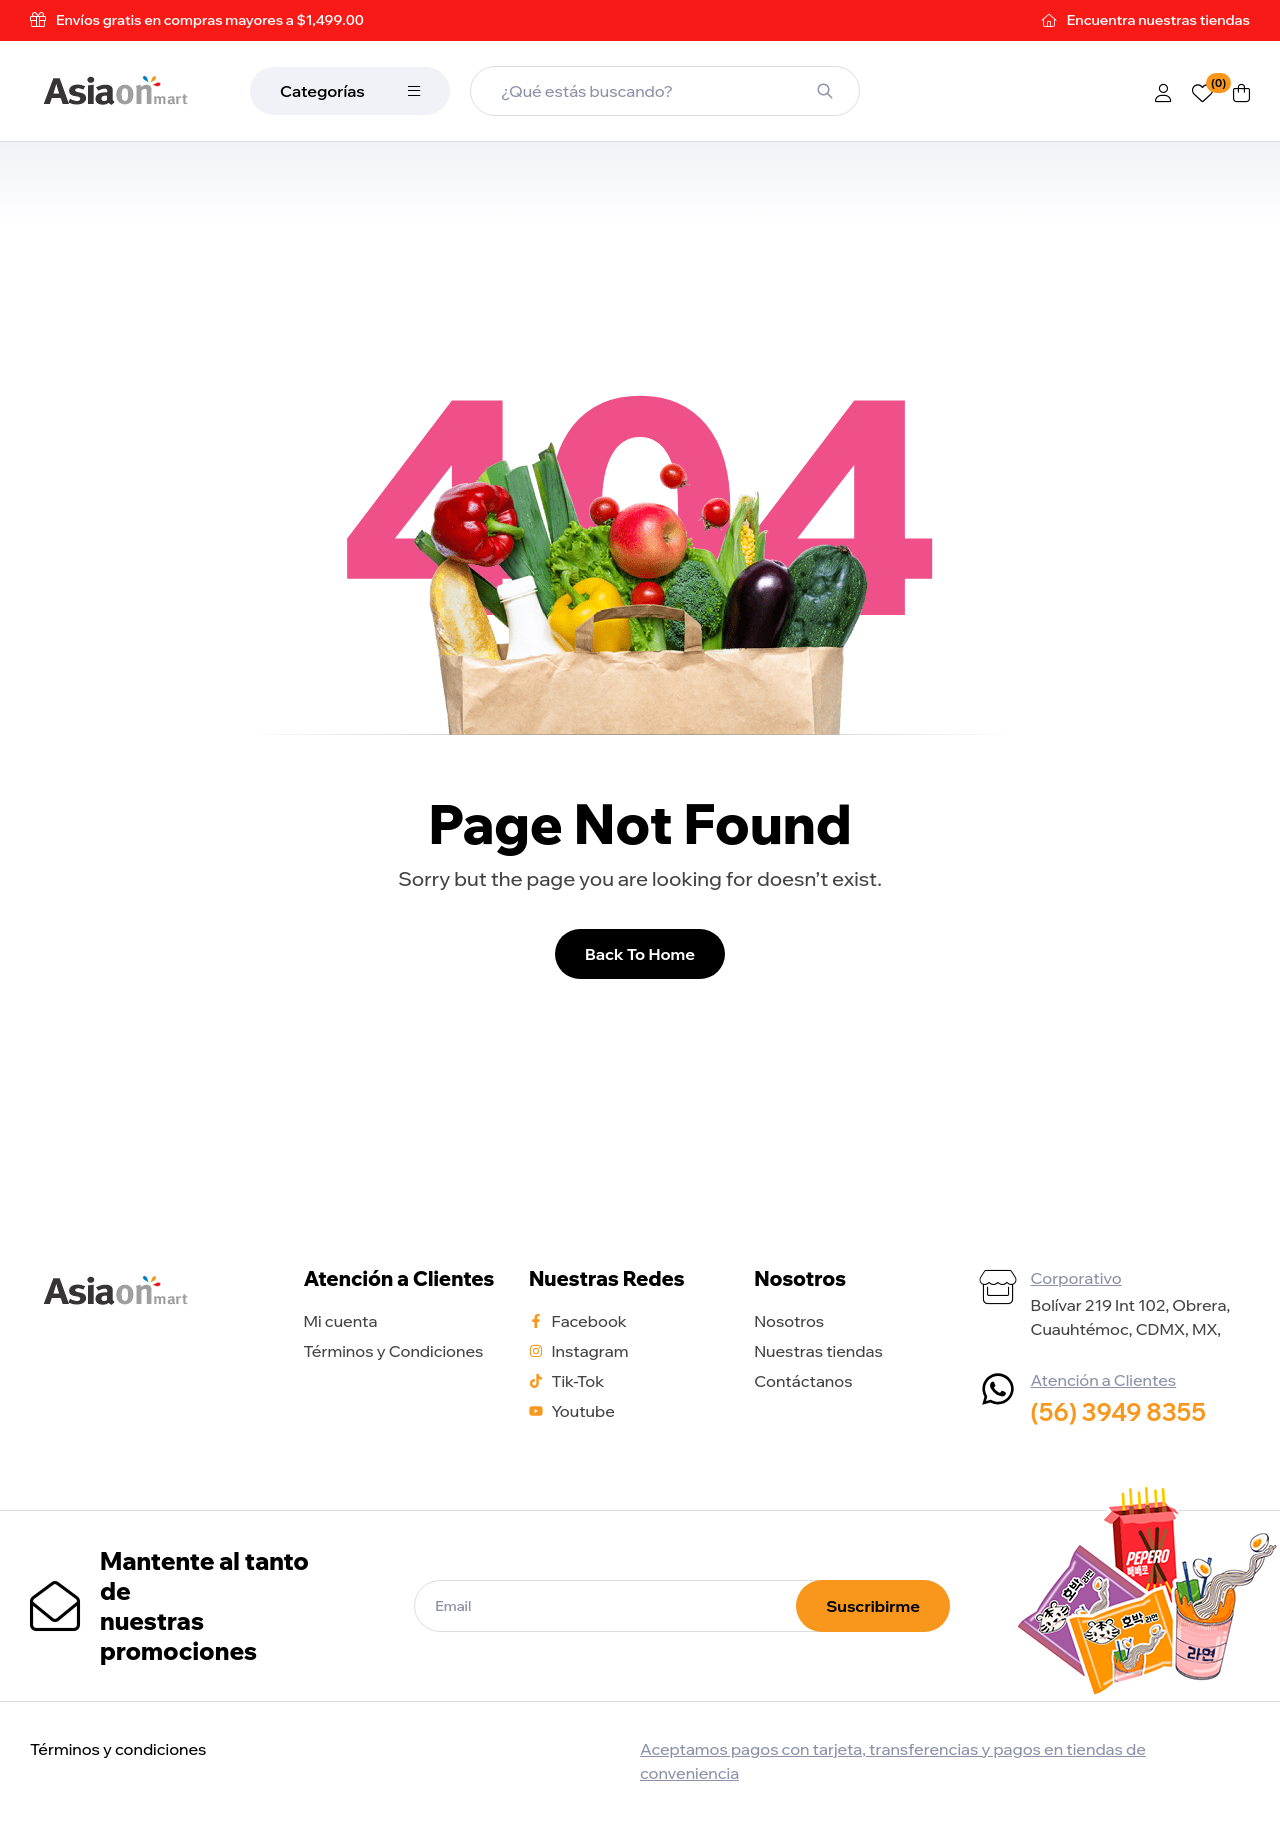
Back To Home (640, 954)
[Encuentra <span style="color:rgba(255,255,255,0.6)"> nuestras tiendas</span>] (1050, 20)
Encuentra (1158, 20)
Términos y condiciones (118, 1749)
